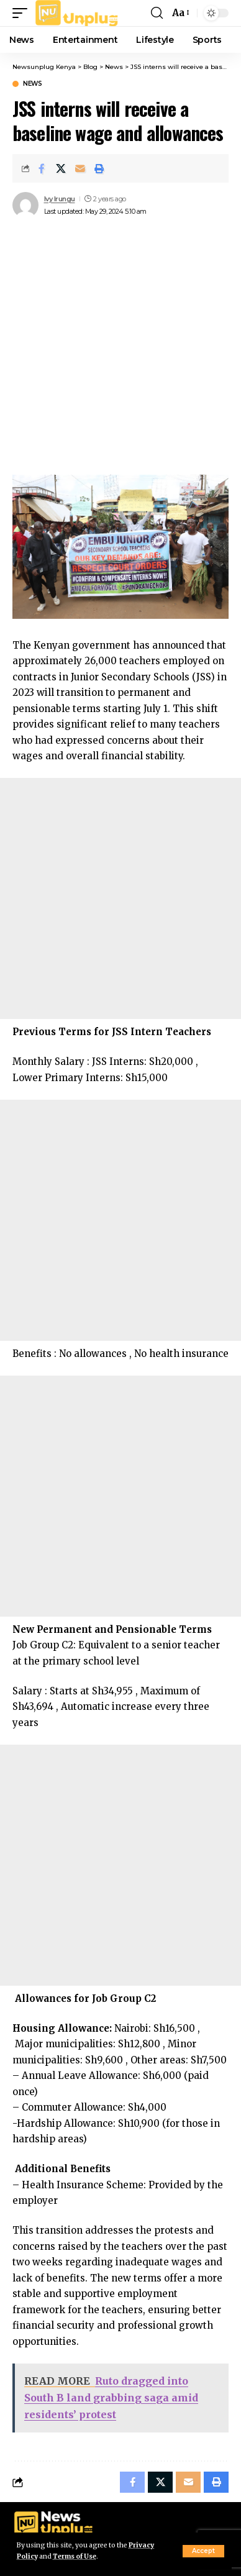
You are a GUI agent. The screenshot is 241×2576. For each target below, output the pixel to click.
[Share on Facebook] (41, 168)
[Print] (99, 168)
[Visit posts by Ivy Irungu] (25, 205)
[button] (203, 2551)
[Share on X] (61, 168)
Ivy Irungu (59, 198)
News (32, 84)
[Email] (80, 168)
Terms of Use (74, 2556)
